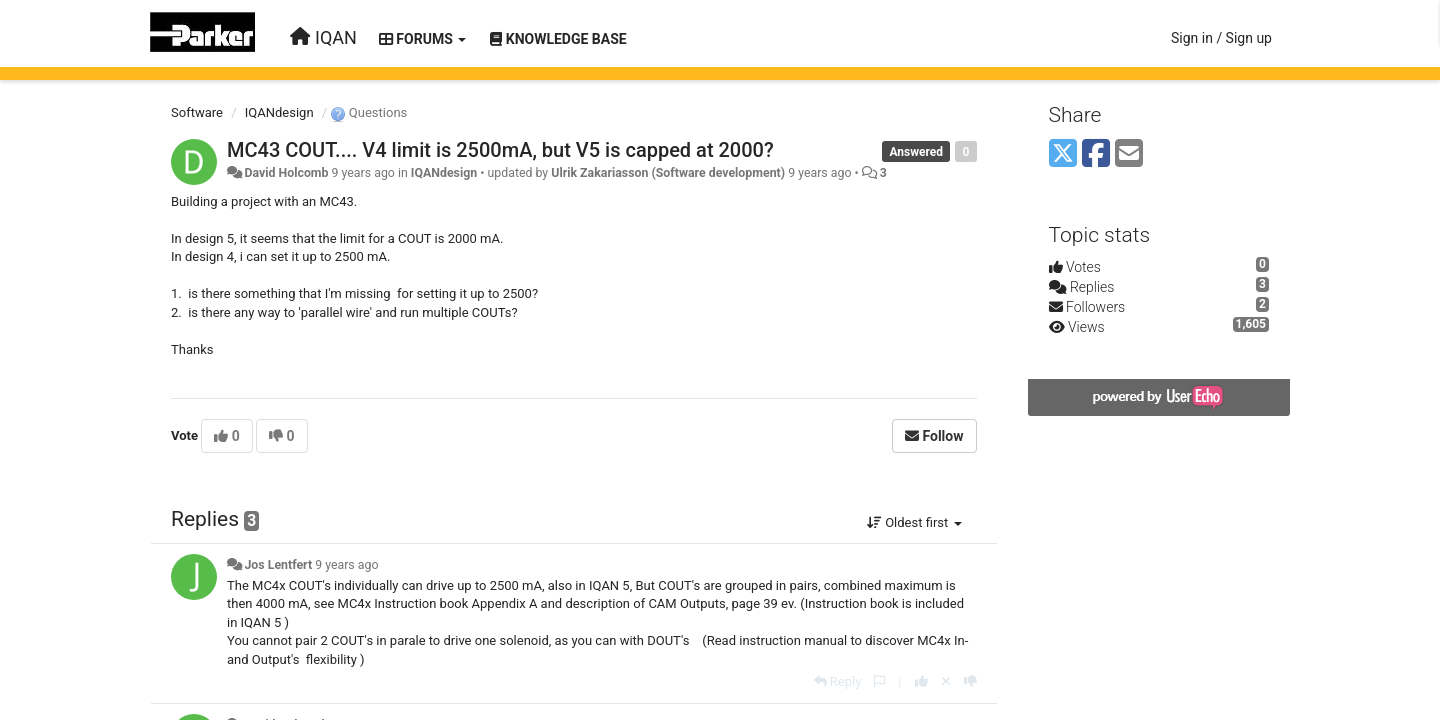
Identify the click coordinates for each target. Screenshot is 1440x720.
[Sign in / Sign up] (1221, 38)
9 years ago (346, 565)
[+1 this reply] (921, 681)
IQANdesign (279, 112)
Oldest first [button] (914, 522)
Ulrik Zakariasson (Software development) (668, 173)
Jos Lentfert (278, 565)
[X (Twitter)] (1063, 154)
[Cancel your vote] (946, 681)
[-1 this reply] (970, 681)
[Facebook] (1096, 154)
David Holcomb (286, 173)
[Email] (1129, 154)
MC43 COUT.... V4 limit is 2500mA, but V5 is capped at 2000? (500, 150)
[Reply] (838, 681)
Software (197, 112)
